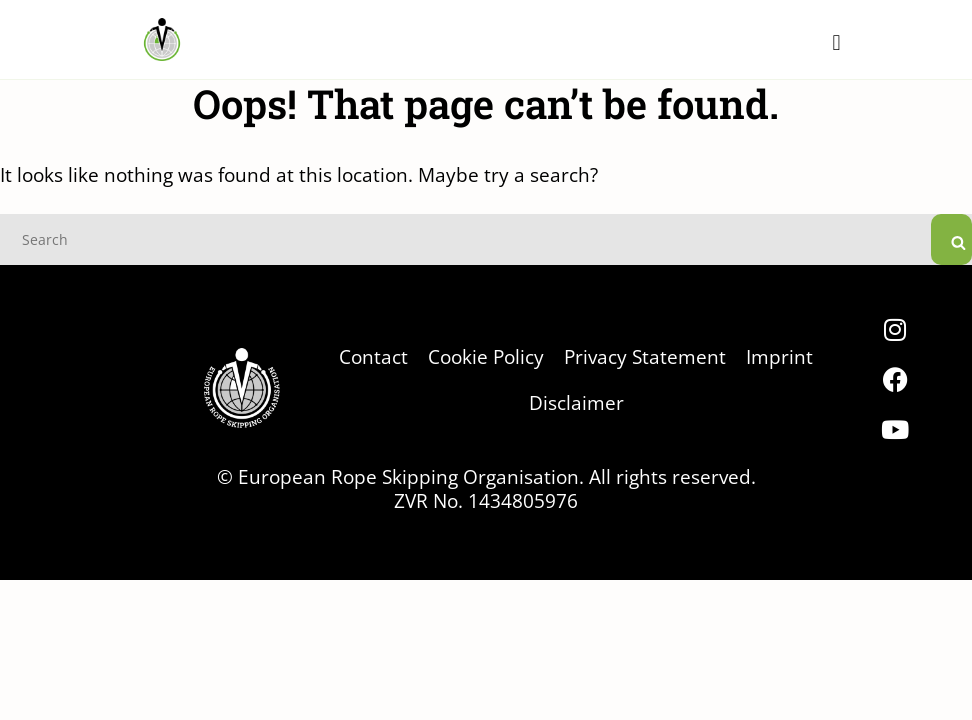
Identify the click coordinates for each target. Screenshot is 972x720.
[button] (836, 42)
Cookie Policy (486, 356)
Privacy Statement (645, 356)
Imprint (779, 356)
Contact (373, 356)
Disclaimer (576, 402)
